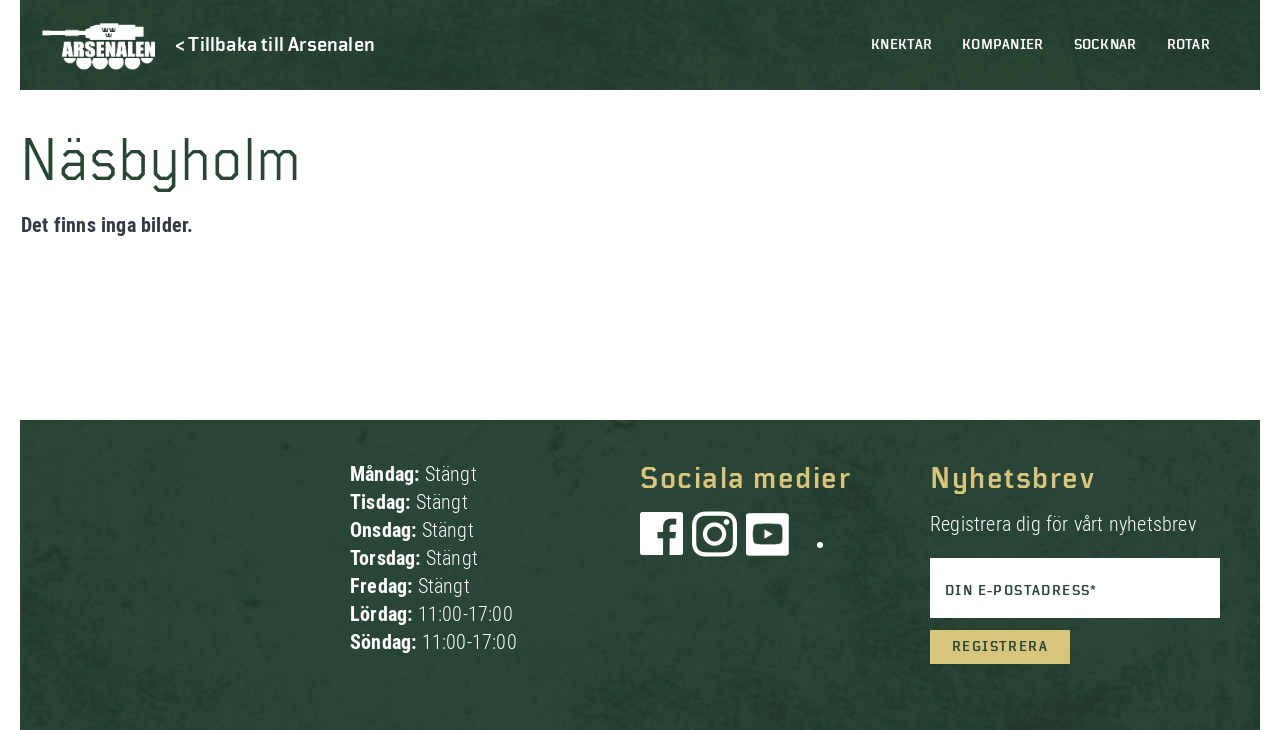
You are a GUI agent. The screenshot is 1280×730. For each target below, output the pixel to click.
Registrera (1000, 647)
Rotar (1188, 45)
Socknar (1105, 45)
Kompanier (1003, 45)
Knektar (901, 45)
